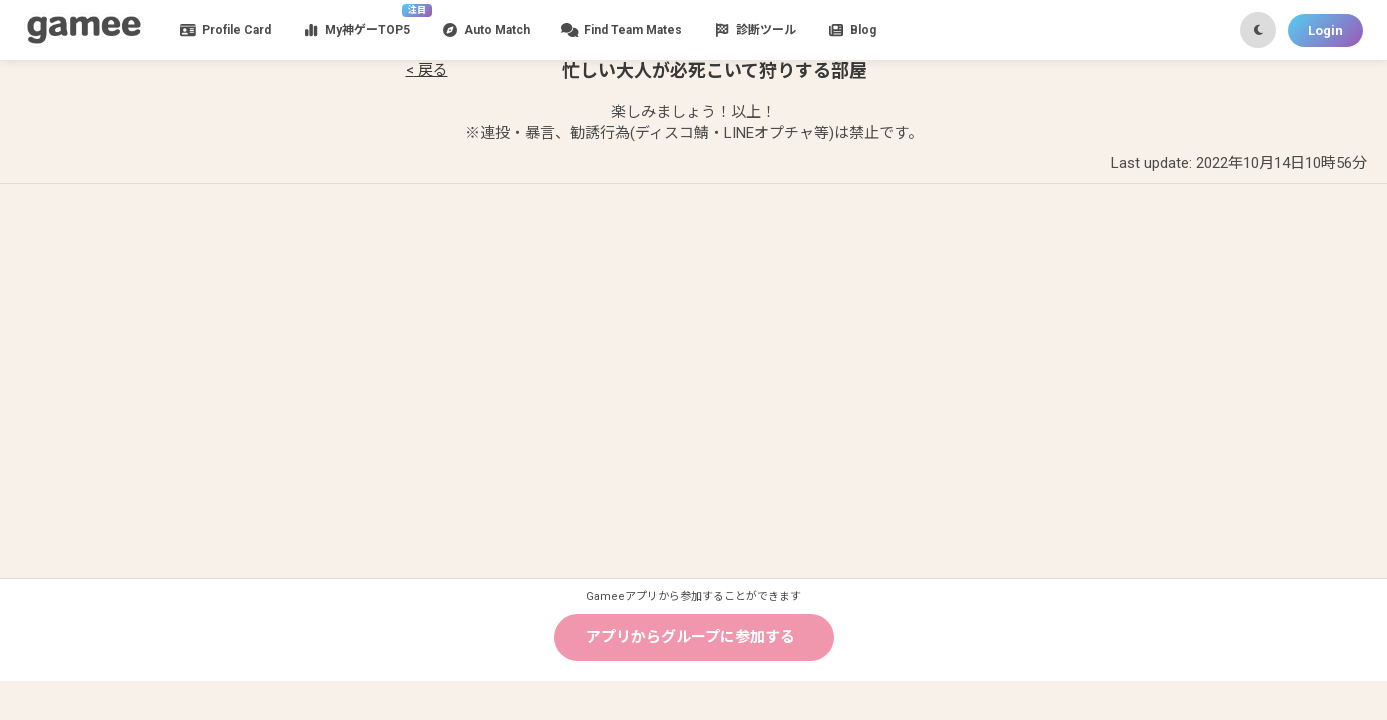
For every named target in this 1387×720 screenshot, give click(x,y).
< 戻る (427, 70)
